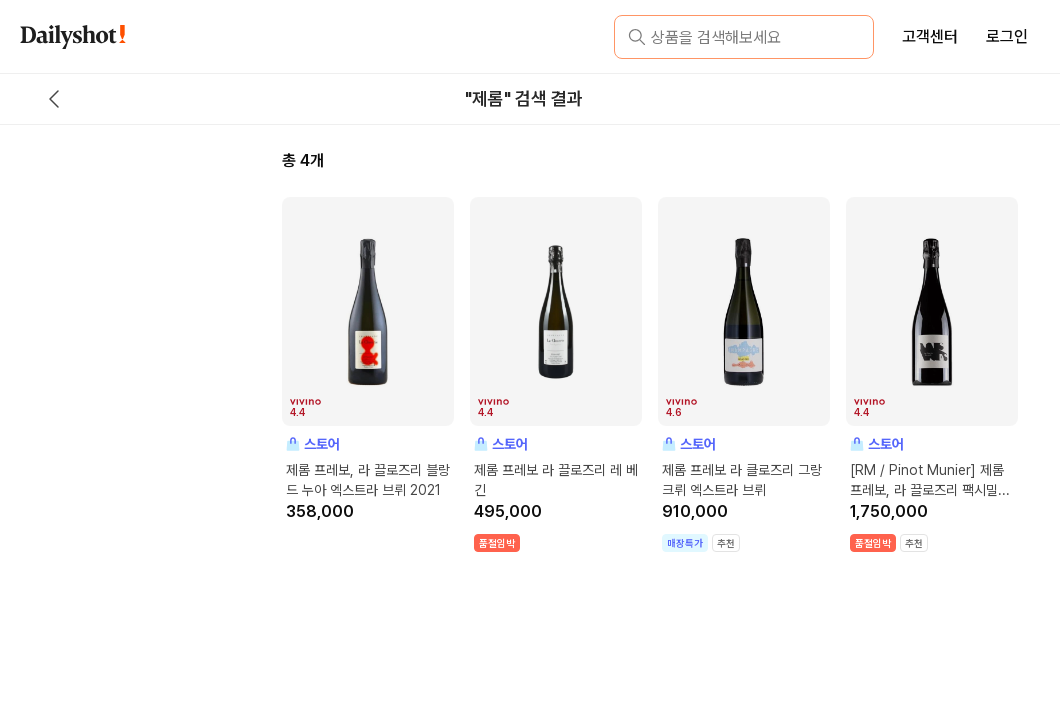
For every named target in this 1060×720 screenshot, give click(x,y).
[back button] (54, 99)
